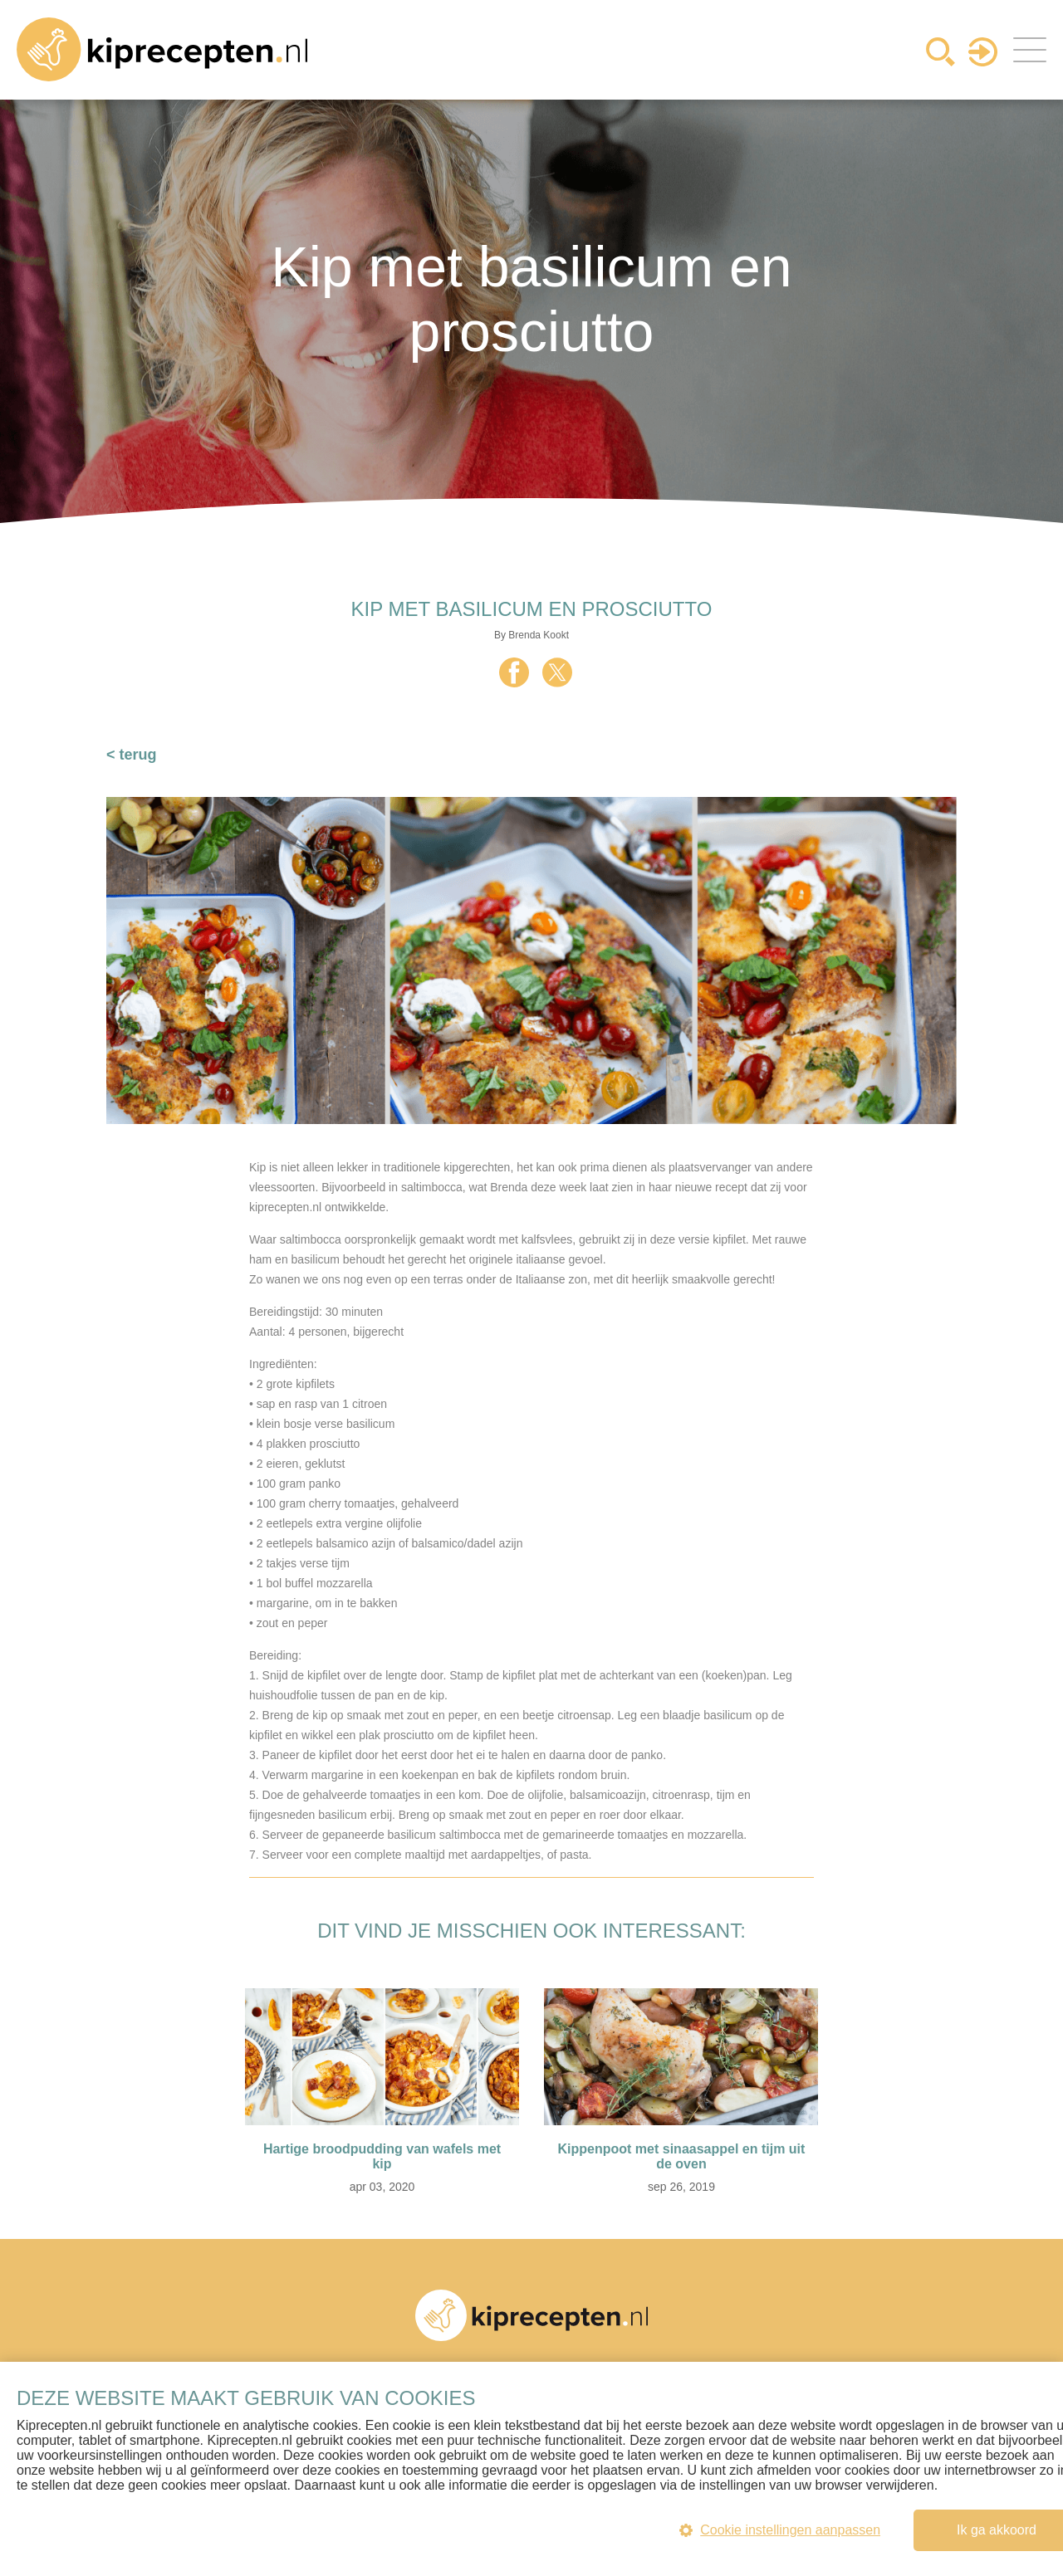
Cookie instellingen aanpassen (779, 2530)
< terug (131, 754)
